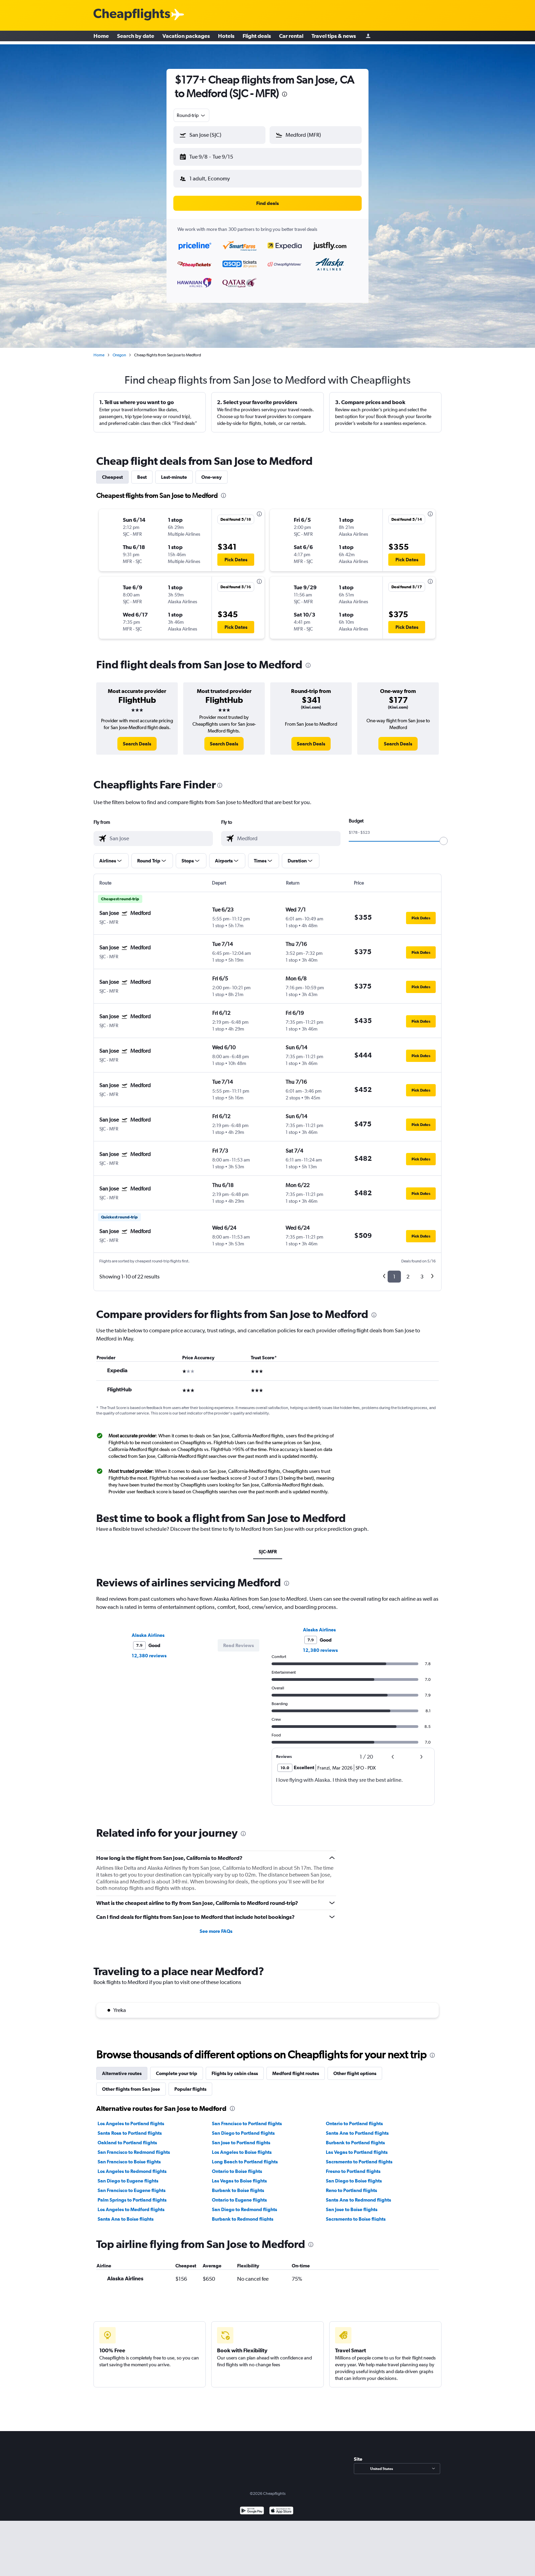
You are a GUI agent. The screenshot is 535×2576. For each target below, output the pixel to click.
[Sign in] (368, 37)
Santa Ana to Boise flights (126, 2213)
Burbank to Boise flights (238, 2185)
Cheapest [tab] (112, 471)
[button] (216, 155)
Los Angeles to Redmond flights (132, 2165)
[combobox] (191, 115)
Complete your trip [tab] (176, 2068)
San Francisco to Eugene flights (131, 2185)
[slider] (443, 835)
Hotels (226, 37)
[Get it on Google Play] (252, 2506)
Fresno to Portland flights (353, 2165)
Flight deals (257, 37)
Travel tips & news (334, 37)
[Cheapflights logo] (131, 15)
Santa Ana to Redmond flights (358, 2194)
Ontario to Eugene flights (239, 2194)
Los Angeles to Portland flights (131, 2118)
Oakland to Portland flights (127, 2137)
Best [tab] (142, 471)
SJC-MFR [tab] (268, 1546)
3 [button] (421, 1271)
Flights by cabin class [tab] (235, 2068)
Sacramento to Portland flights (359, 2156)
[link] (137, 738)
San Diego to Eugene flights (128, 2175)
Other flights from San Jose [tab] (131, 2083)
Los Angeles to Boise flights (242, 2146)
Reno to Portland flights (351, 2185)
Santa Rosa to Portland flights (130, 2127)
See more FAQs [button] (216, 1925)
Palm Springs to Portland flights (132, 2194)
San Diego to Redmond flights (244, 2204)
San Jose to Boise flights (351, 2204)
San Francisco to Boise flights (129, 2156)
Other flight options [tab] (354, 2068)
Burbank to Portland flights (355, 2137)
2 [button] (407, 1271)
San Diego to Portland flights (243, 2127)
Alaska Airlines (148, 1629)
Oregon (119, 349)
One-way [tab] (211, 471)
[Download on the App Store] (281, 2506)
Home (101, 37)
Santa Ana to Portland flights (357, 2127)
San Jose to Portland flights (241, 2137)
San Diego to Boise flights (354, 2175)
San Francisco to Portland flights (247, 2118)
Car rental (291, 37)
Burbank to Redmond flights (242, 2213)
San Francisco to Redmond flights (134, 2146)
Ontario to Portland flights (354, 2118)
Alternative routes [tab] (122, 2068)
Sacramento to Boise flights (356, 2213)
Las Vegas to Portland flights (357, 2146)
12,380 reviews (149, 1650)
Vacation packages (186, 37)
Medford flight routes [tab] (295, 2068)
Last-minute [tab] (174, 471)
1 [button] (394, 1271)
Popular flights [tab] (190, 2083)
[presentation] (284, 94)
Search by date (135, 37)
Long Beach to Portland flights (245, 2156)
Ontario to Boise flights (237, 2165)
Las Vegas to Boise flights (239, 2175)
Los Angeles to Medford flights (131, 2204)
